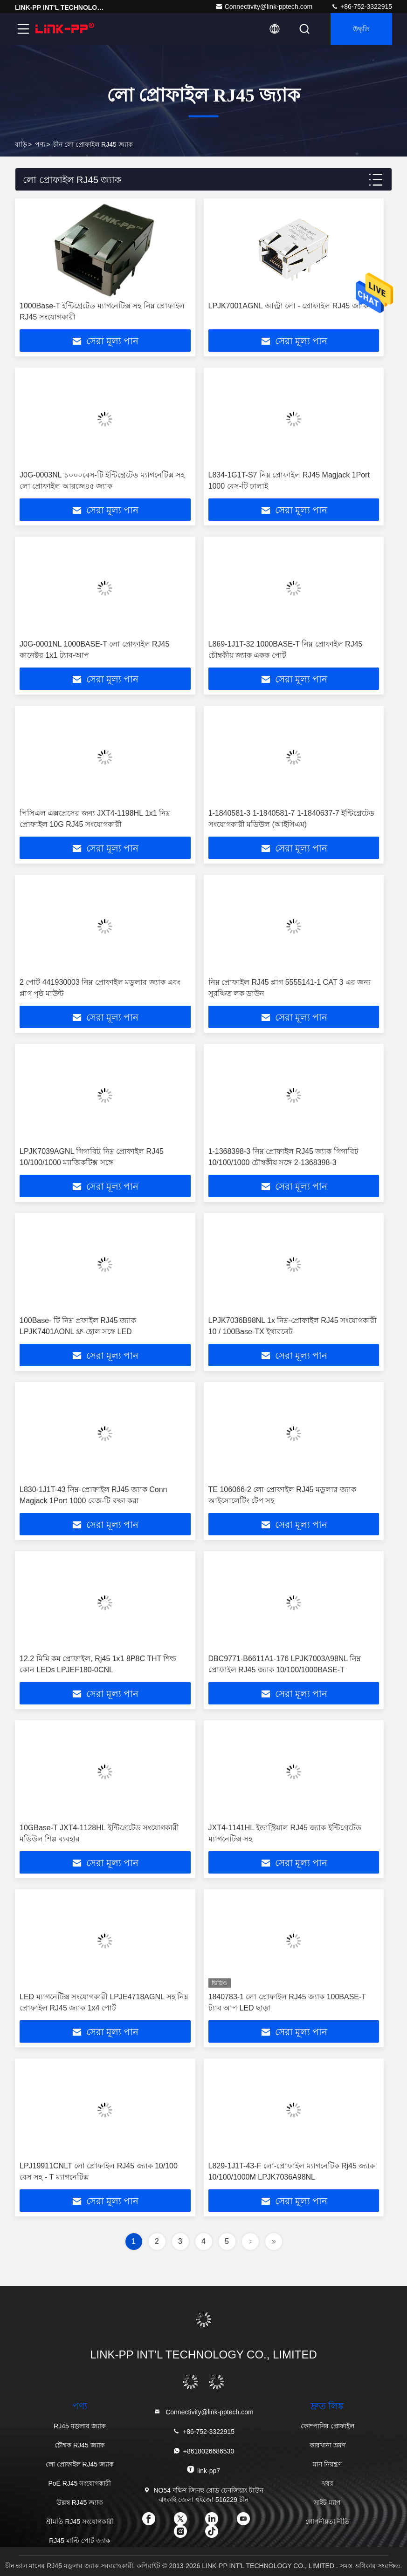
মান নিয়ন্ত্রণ (327, 2464)
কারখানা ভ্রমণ (327, 2445)
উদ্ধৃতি (361, 29)
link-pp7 (203, 2470)
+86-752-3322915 (361, 6)
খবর (327, 2483)
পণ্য (40, 144)
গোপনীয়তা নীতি (327, 2521)
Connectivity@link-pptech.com (264, 6)
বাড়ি (21, 144)
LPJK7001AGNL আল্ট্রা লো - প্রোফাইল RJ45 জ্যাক (288, 306)
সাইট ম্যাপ (327, 2502)
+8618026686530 (203, 2451)
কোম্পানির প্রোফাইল (327, 2426)
